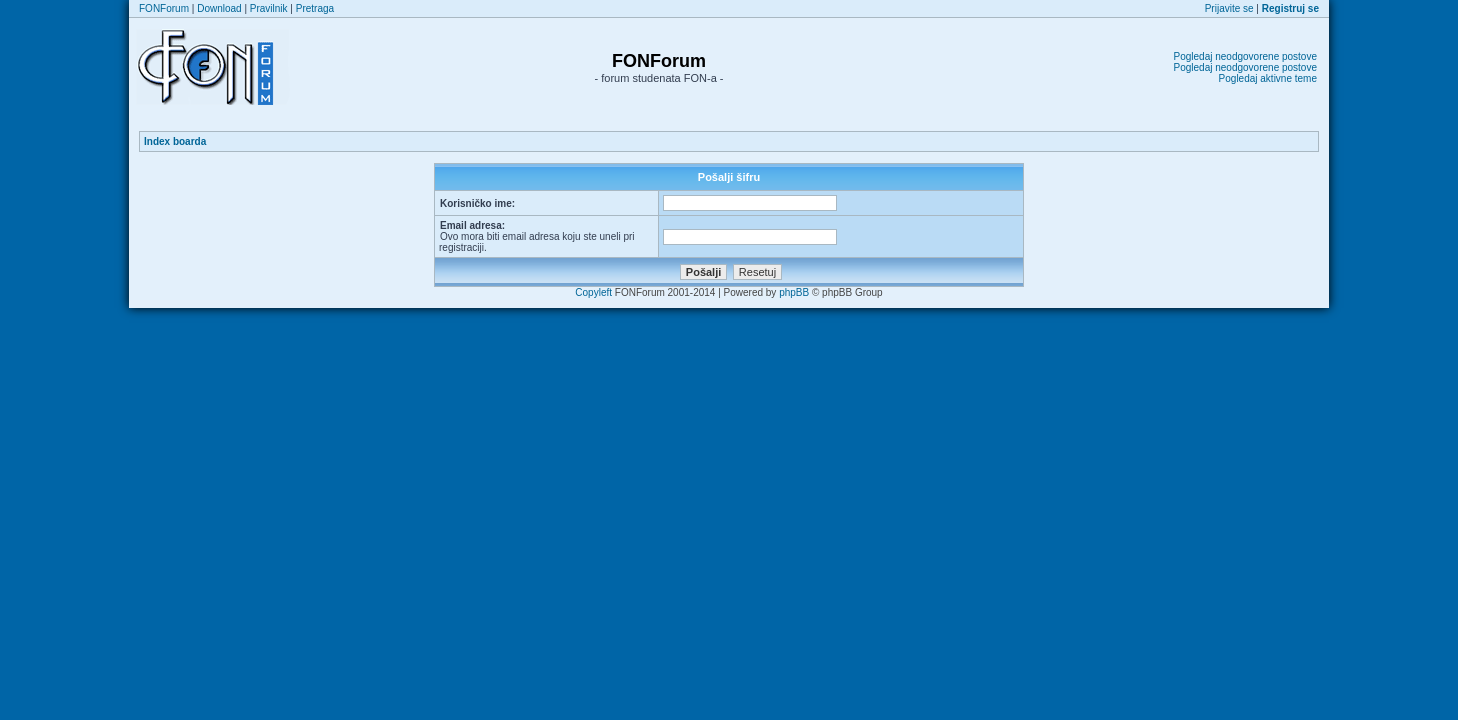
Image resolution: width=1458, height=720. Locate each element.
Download (219, 8)
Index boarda (175, 141)
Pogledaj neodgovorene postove (1245, 56)
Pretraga (315, 8)
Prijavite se (1229, 8)
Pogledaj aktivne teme (1268, 78)
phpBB (794, 292)
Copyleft (593, 292)
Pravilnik (269, 8)
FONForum (164, 8)
